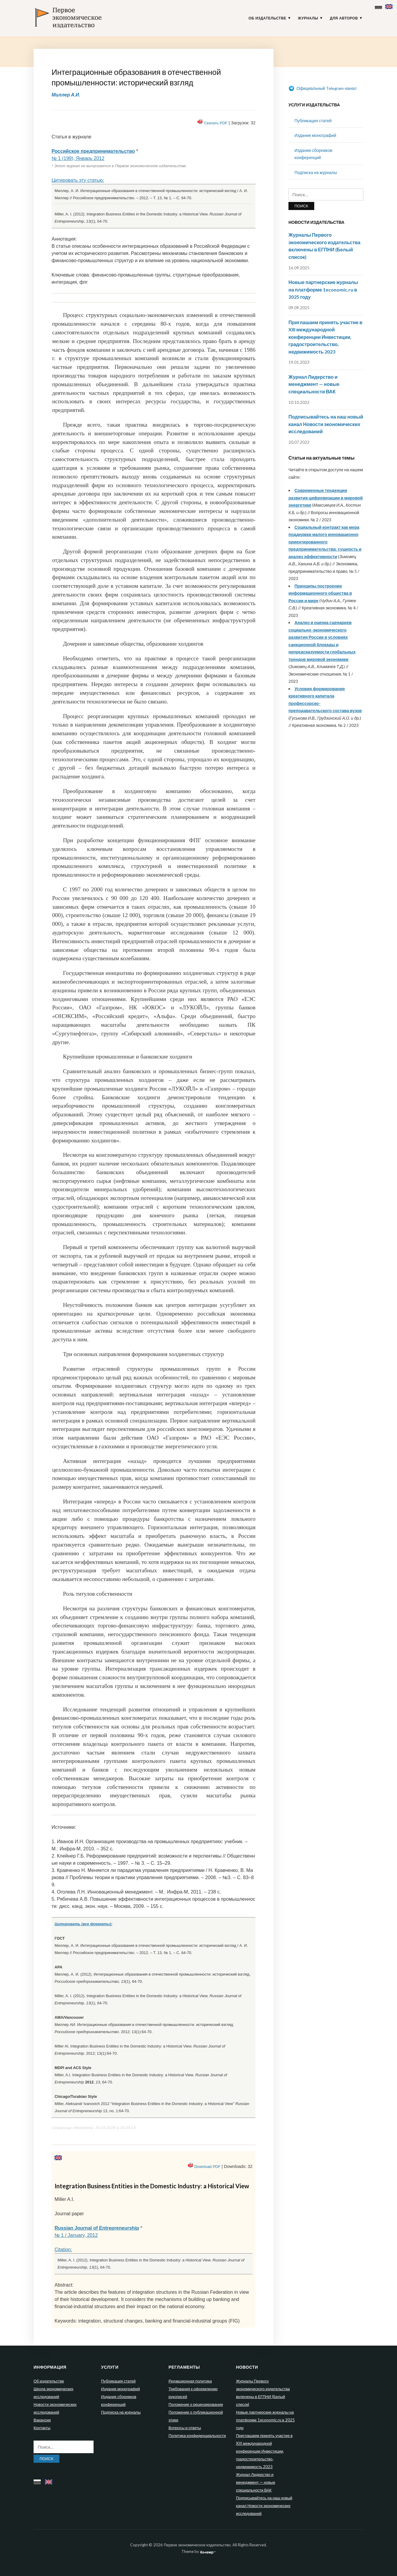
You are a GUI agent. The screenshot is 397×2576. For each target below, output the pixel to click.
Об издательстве (267, 18)
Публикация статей (313, 120)
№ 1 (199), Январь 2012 (78, 158)
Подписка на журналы (315, 172)
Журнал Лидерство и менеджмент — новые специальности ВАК (313, 384)
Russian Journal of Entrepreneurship (97, 2228)
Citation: (63, 2249)
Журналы (308, 18)
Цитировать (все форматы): (83, 1924)
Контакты (42, 2427)
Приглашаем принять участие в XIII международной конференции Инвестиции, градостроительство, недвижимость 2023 (325, 336)
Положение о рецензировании (196, 2404)
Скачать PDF (215, 123)
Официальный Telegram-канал (322, 88)
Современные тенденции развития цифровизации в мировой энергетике (325, 498)
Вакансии (42, 2420)
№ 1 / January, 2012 (76, 2235)
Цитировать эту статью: (78, 180)
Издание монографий (315, 135)
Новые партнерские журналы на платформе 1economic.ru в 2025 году (323, 289)
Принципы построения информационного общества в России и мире (320, 593)
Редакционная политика (190, 2381)
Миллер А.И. (66, 94)
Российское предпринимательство (93, 151)
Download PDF (207, 2166)
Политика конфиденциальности (197, 2435)
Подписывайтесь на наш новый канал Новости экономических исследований (325, 424)
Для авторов (344, 18)
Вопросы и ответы (185, 2427)
